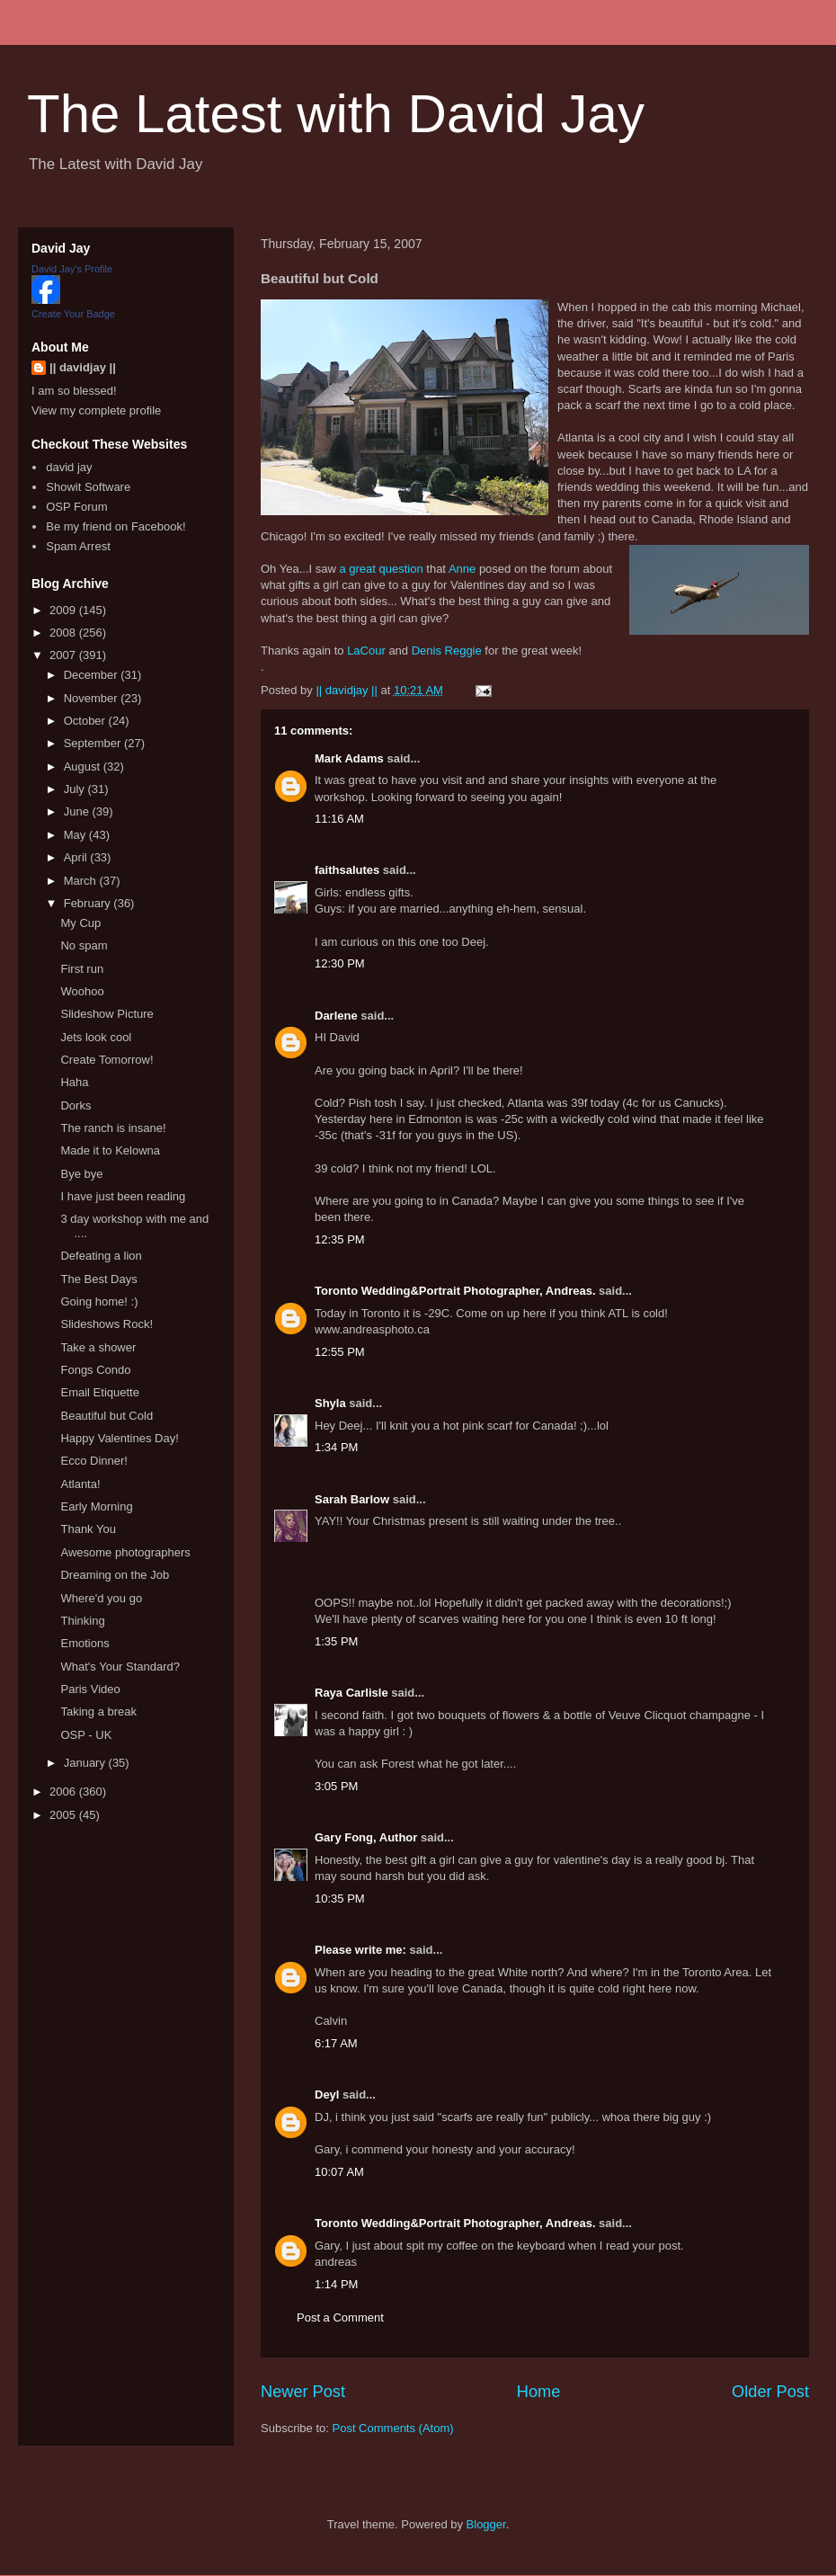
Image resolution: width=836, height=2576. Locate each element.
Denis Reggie (447, 650)
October (86, 720)
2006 (64, 1791)
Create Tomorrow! (106, 1059)
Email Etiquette (99, 1392)
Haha (74, 1082)
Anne (462, 568)
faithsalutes (347, 870)
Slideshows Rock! (106, 1324)
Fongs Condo (95, 1370)
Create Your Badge (73, 313)
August (83, 766)
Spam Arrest (78, 546)
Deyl (327, 2094)
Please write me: (360, 1950)
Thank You (87, 1529)
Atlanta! (80, 1484)
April (77, 857)
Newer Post (303, 2392)
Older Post (770, 2392)
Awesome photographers (125, 1552)
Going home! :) (99, 1301)
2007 (64, 655)
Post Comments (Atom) (393, 2428)
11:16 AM (339, 818)
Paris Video (90, 1689)
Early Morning (96, 1506)
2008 (64, 632)
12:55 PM (340, 1352)
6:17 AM (336, 2043)
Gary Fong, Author (366, 1837)
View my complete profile (96, 410)
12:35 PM (340, 1239)
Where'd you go (101, 1598)
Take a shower (98, 1347)
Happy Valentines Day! (119, 1438)
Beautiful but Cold (106, 1415)
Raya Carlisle (351, 1692)
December (92, 675)
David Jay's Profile (71, 268)
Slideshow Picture (106, 1014)
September (94, 743)
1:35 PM (336, 1641)
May (76, 835)
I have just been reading (122, 1196)
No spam (83, 945)
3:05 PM (336, 1786)
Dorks (75, 1105)
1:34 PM (336, 1447)
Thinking (82, 1620)
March (82, 880)
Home (539, 2392)
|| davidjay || (82, 367)
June (78, 811)
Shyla (330, 1403)
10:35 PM (340, 1898)
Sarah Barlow (352, 1499)
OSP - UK (85, 1735)
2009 (64, 610)
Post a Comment (340, 2317)
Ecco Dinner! (93, 1460)
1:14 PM (336, 2284)
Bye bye (81, 1174)
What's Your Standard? (120, 1666)
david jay (69, 467)
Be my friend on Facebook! (115, 526)
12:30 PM (340, 963)
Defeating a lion (100, 1255)
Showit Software (88, 487)
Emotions (84, 1643)
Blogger (486, 2524)
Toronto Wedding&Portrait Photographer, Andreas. (455, 1290)
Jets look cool (95, 1037)
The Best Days (98, 1279)
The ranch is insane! (112, 1128)
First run (81, 969)
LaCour (366, 650)
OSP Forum (76, 506)
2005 (64, 1815)
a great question (380, 568)
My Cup (80, 923)
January (86, 1762)
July (76, 789)
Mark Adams (349, 758)
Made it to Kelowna (110, 1150)
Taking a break (98, 1711)
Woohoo (81, 991)
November (92, 698)
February (89, 903)
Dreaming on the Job (114, 1575)
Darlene (336, 1015)
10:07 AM (339, 2172)
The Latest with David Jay (336, 114)
